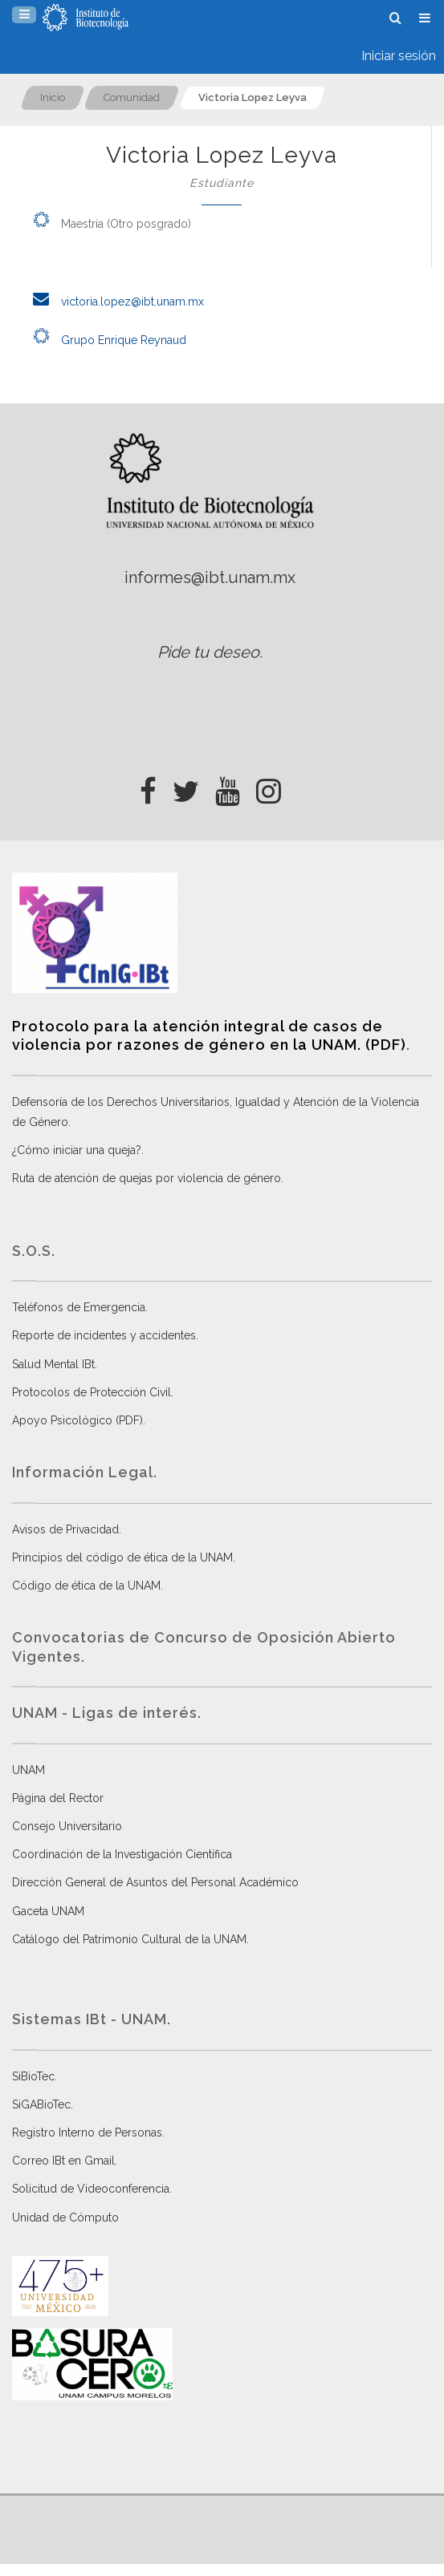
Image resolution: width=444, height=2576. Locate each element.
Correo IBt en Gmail (63, 2160)
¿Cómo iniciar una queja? (76, 1150)
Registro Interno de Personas (87, 2132)
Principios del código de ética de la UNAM (122, 1557)
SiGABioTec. (42, 2104)
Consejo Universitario (67, 1826)
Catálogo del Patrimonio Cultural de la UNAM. (130, 1939)
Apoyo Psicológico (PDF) (77, 1420)
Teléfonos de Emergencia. (80, 1307)
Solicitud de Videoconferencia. (92, 2188)
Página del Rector (58, 1798)
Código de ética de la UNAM (86, 1585)
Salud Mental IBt (53, 1364)
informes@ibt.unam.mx (209, 577)
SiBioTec (33, 2076)
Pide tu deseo (208, 652)
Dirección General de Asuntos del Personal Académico (155, 1882)
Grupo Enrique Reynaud (105, 340)
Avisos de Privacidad (65, 1529)
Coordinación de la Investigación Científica (122, 1854)
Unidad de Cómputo (65, 2217)
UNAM (28, 1770)
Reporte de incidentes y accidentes (104, 1335)
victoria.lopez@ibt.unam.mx (114, 301)
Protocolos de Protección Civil (91, 1392)
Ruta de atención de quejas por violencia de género (146, 1178)
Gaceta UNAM (48, 1911)
